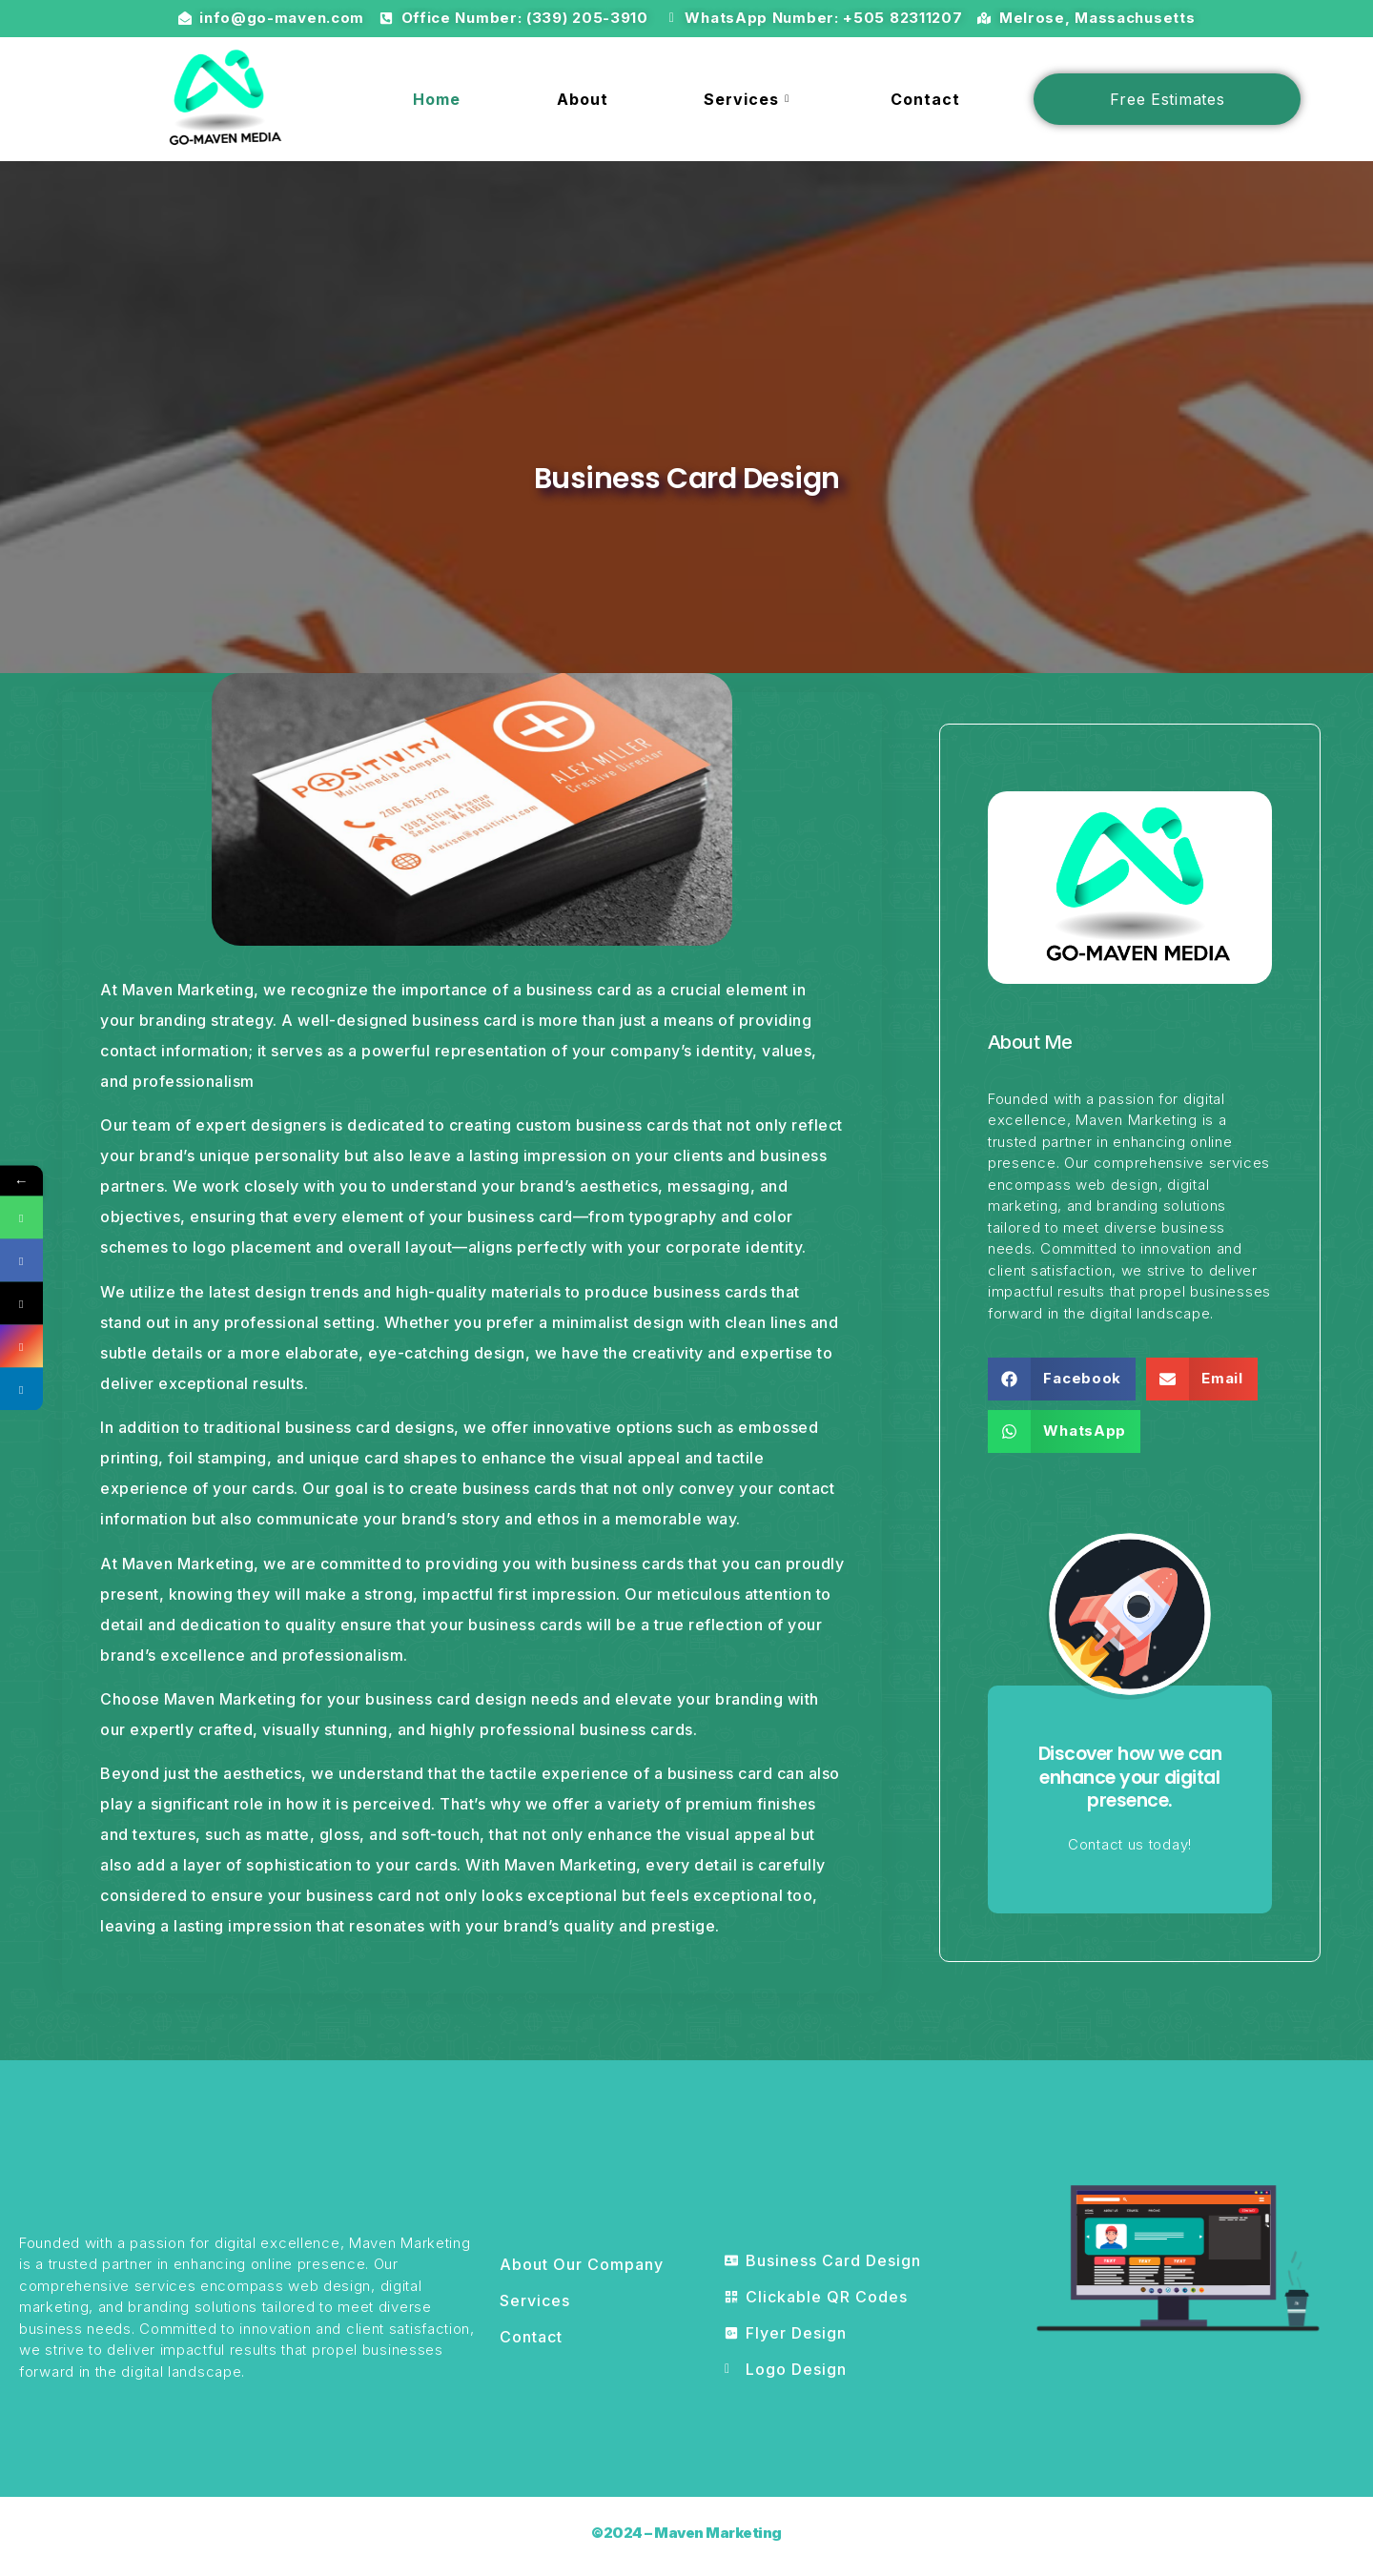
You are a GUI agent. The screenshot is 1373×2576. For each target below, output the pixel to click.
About (582, 99)
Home (437, 99)
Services (749, 99)
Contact (925, 99)
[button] (1062, 1379)
